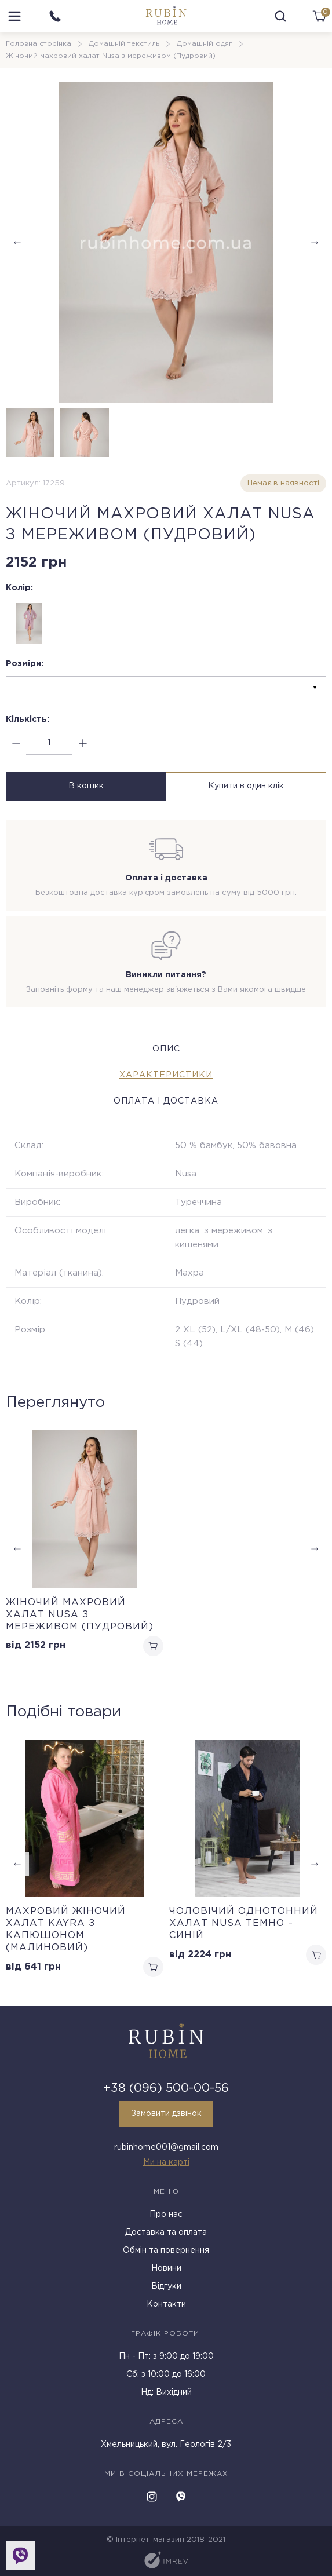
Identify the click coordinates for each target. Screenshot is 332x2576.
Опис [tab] (166, 1047)
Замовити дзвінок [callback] (166, 2112)
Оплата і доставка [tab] (166, 1100)
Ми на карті (166, 2161)
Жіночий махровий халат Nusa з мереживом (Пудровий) (80, 1612)
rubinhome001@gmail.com (166, 2146)
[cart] (319, 16)
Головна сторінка (38, 44)
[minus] (16, 743)
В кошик (84, 786)
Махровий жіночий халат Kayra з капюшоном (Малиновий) (66, 1928)
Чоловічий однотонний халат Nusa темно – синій (243, 1922)
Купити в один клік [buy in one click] (248, 786)
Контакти (166, 2303)
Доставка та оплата (166, 2231)
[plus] (82, 743)
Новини (166, 2267)
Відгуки (166, 2285)
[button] (314, 242)
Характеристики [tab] (166, 1073)
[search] (280, 16)
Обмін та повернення (166, 2249)
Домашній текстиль (124, 44)
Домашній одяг (204, 44)
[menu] (14, 16)
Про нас (166, 2213)
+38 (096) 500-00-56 (166, 2087)
